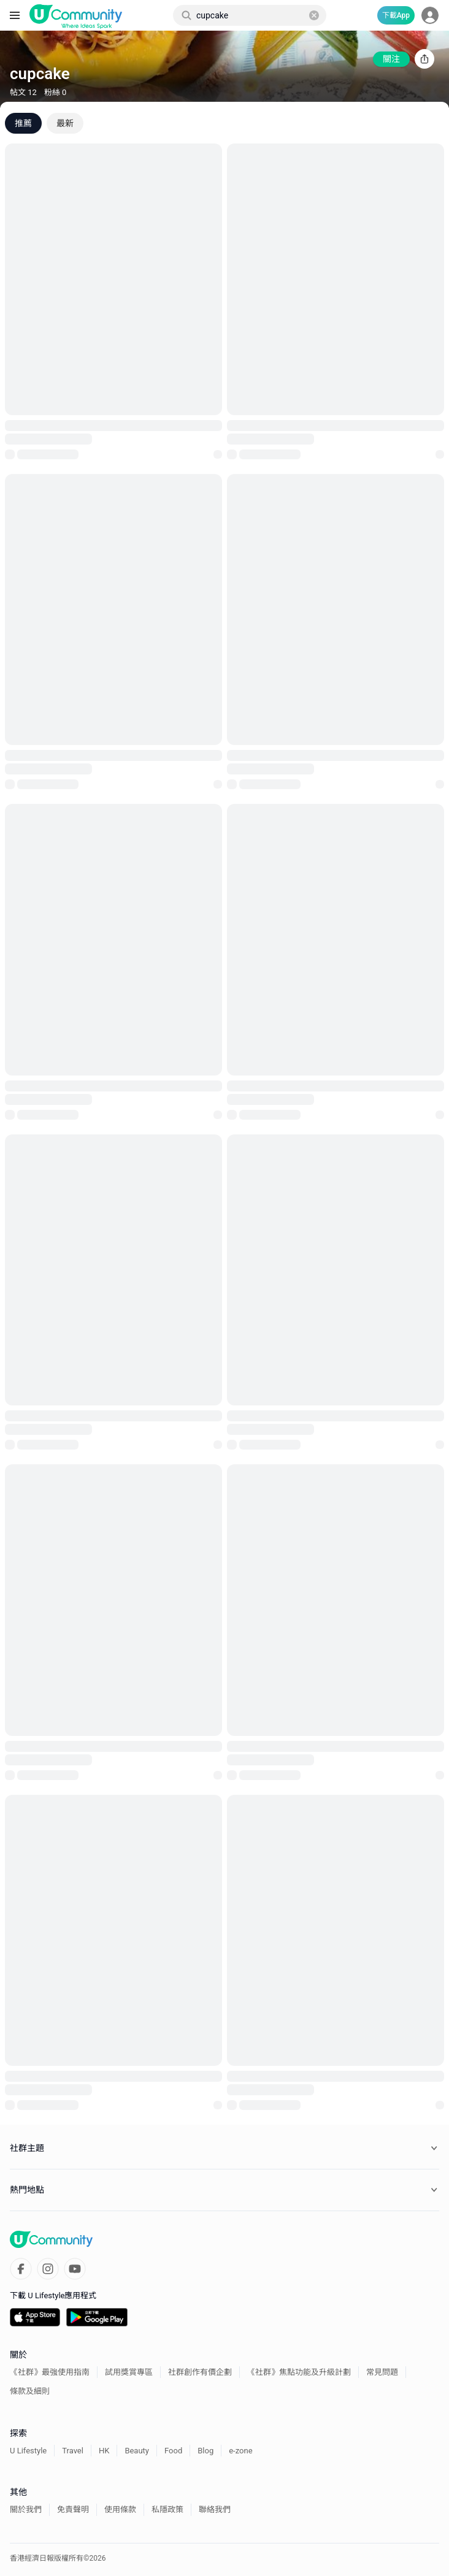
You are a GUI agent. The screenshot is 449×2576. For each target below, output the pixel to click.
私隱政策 (167, 2509)
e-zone (240, 2450)
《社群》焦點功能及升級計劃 (299, 2372)
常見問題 (382, 2372)
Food (173, 2450)
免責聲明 (73, 2509)
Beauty (137, 2450)
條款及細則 (30, 2391)
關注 (391, 59)
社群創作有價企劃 (200, 2372)
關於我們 (26, 2509)
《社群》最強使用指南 (50, 2372)
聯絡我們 (215, 2509)
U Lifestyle (28, 2450)
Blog (205, 2450)
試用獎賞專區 (129, 2372)
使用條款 (120, 2509)
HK (104, 2450)
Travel (72, 2450)
